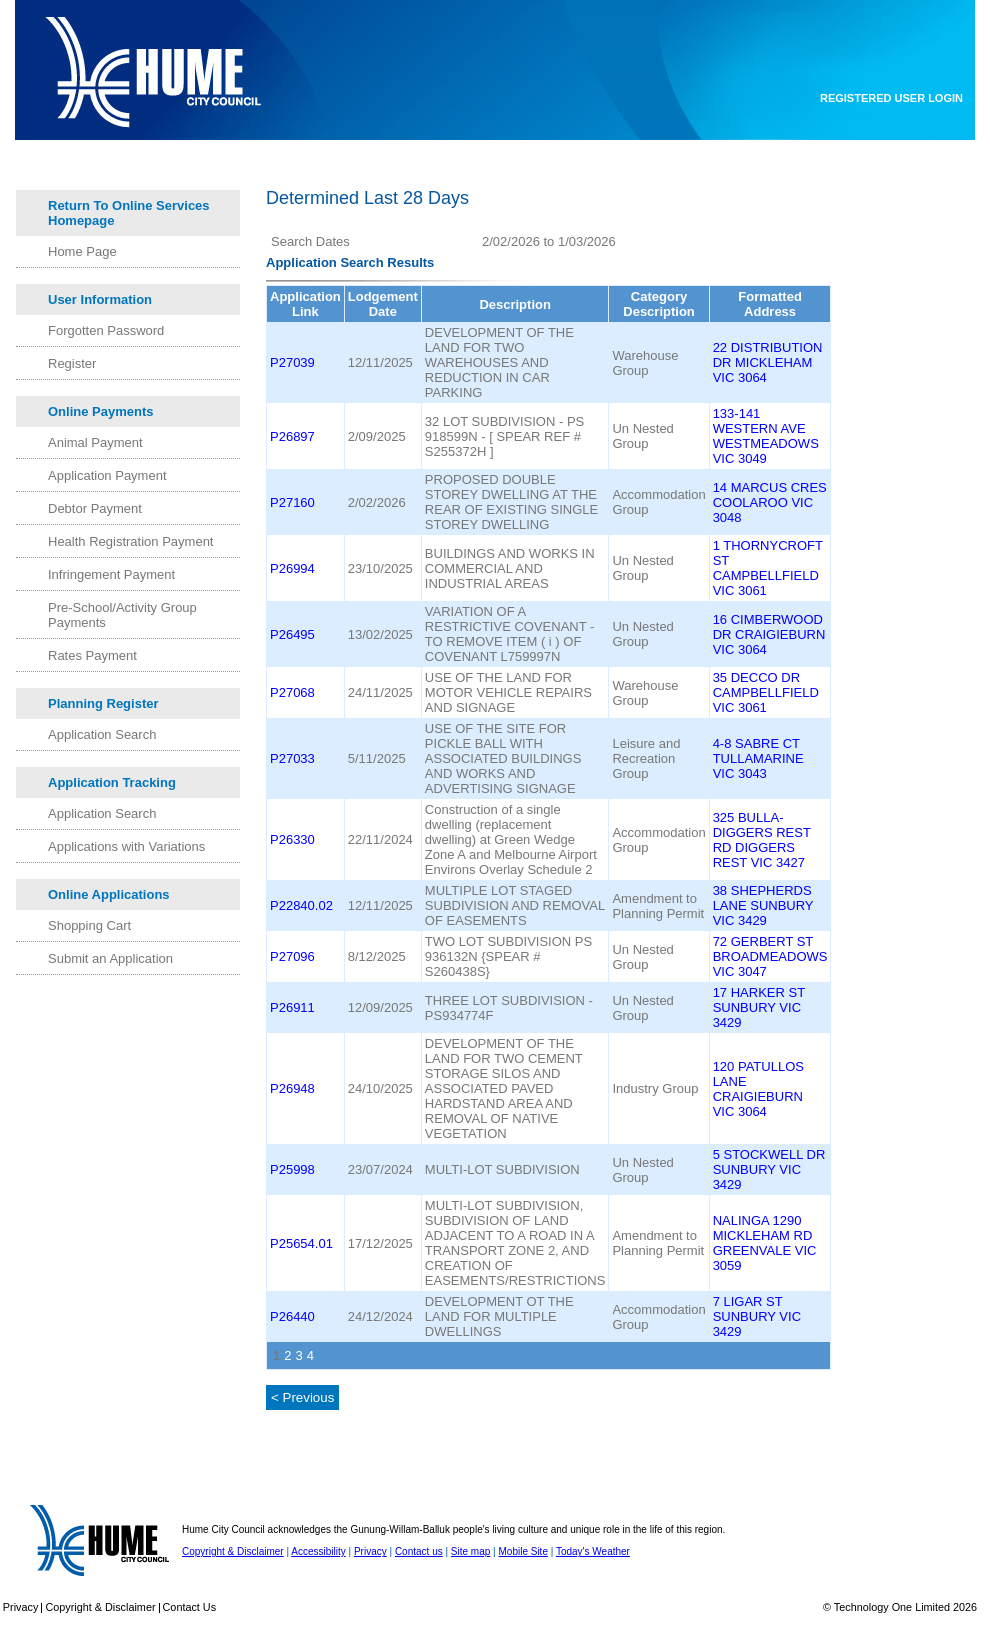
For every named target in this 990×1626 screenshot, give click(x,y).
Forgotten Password (106, 330)
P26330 (292, 839)
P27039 (292, 362)
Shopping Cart (89, 925)
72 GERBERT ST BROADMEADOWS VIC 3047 (770, 956)
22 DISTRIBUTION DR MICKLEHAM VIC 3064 (768, 362)
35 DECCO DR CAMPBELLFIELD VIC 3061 (766, 692)
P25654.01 (301, 1243)
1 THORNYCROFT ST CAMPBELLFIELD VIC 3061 (768, 568)
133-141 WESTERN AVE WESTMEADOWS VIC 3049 (766, 436)
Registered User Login (891, 98)
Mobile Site (522, 1551)
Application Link (305, 304)
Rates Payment (92, 655)
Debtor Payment (95, 508)
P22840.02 (301, 905)
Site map (470, 1551)
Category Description (659, 304)
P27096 (292, 956)
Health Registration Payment (130, 541)
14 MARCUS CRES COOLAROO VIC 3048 (770, 502)
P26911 (292, 1007)
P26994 (292, 568)
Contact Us (190, 1607)
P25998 (292, 1169)
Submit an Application (110, 958)
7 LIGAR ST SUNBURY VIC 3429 (757, 1316)
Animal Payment (95, 442)
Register (72, 363)
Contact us (419, 1551)
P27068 (292, 692)
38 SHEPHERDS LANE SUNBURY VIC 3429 (763, 905)
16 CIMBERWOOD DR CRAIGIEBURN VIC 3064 (769, 634)
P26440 (292, 1316)
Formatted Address (770, 304)
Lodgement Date (383, 304)
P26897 (292, 436)
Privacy (370, 1551)
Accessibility (318, 1551)
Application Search (102, 734)
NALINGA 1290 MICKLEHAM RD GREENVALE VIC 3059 (765, 1243)
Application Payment (107, 475)
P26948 (292, 1088)
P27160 (292, 502)
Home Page (82, 251)
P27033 (292, 758)
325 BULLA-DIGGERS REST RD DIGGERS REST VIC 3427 (762, 840)
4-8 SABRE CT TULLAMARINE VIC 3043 (758, 758)
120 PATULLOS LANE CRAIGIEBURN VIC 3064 (758, 1089)
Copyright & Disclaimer (233, 1551)
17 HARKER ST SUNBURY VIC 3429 (759, 1007)
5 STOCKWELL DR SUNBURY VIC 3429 (769, 1169)
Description (515, 304)
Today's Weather (593, 1551)
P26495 (292, 634)
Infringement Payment (111, 574)
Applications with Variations (126, 846)
